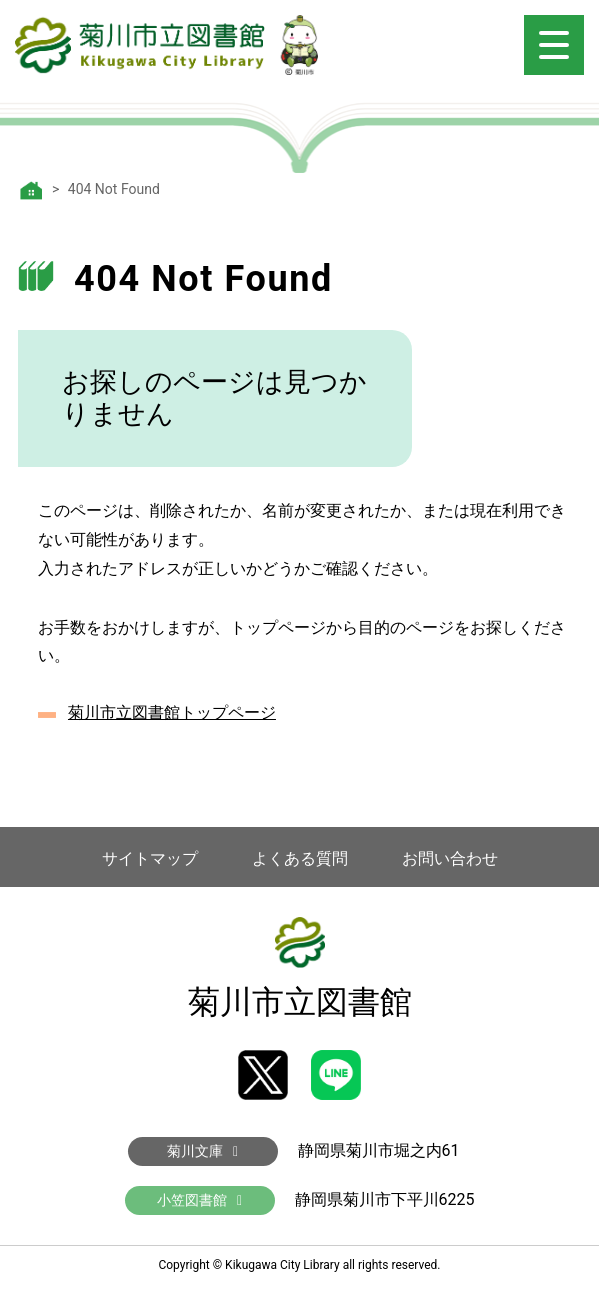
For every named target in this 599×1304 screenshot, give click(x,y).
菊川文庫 (202, 1151)
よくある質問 (300, 858)
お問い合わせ (450, 858)
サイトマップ (150, 858)
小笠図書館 (199, 1200)
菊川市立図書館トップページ (172, 712)
